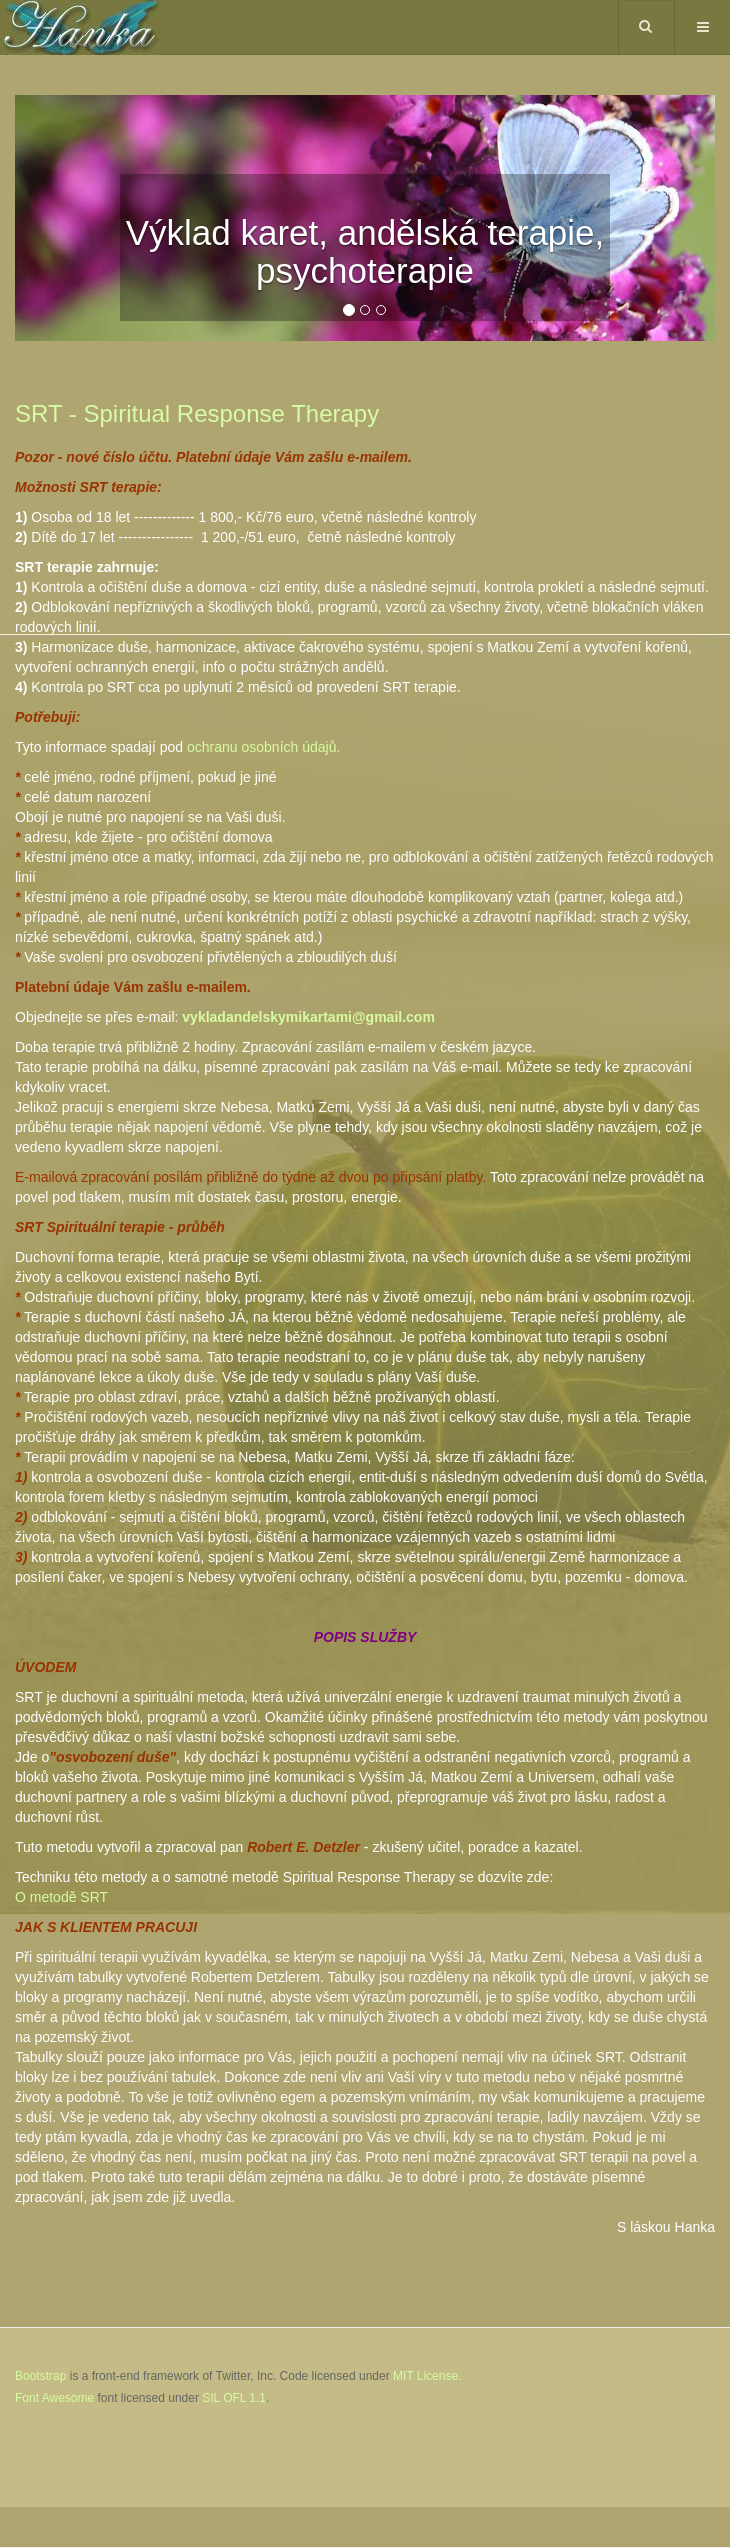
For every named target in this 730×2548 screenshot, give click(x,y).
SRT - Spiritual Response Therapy (197, 413)
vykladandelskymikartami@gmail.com (308, 1017)
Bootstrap (40, 2376)
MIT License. (427, 2376)
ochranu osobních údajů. (263, 747)
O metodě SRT (61, 1897)
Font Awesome (54, 2398)
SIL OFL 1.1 (234, 2398)
